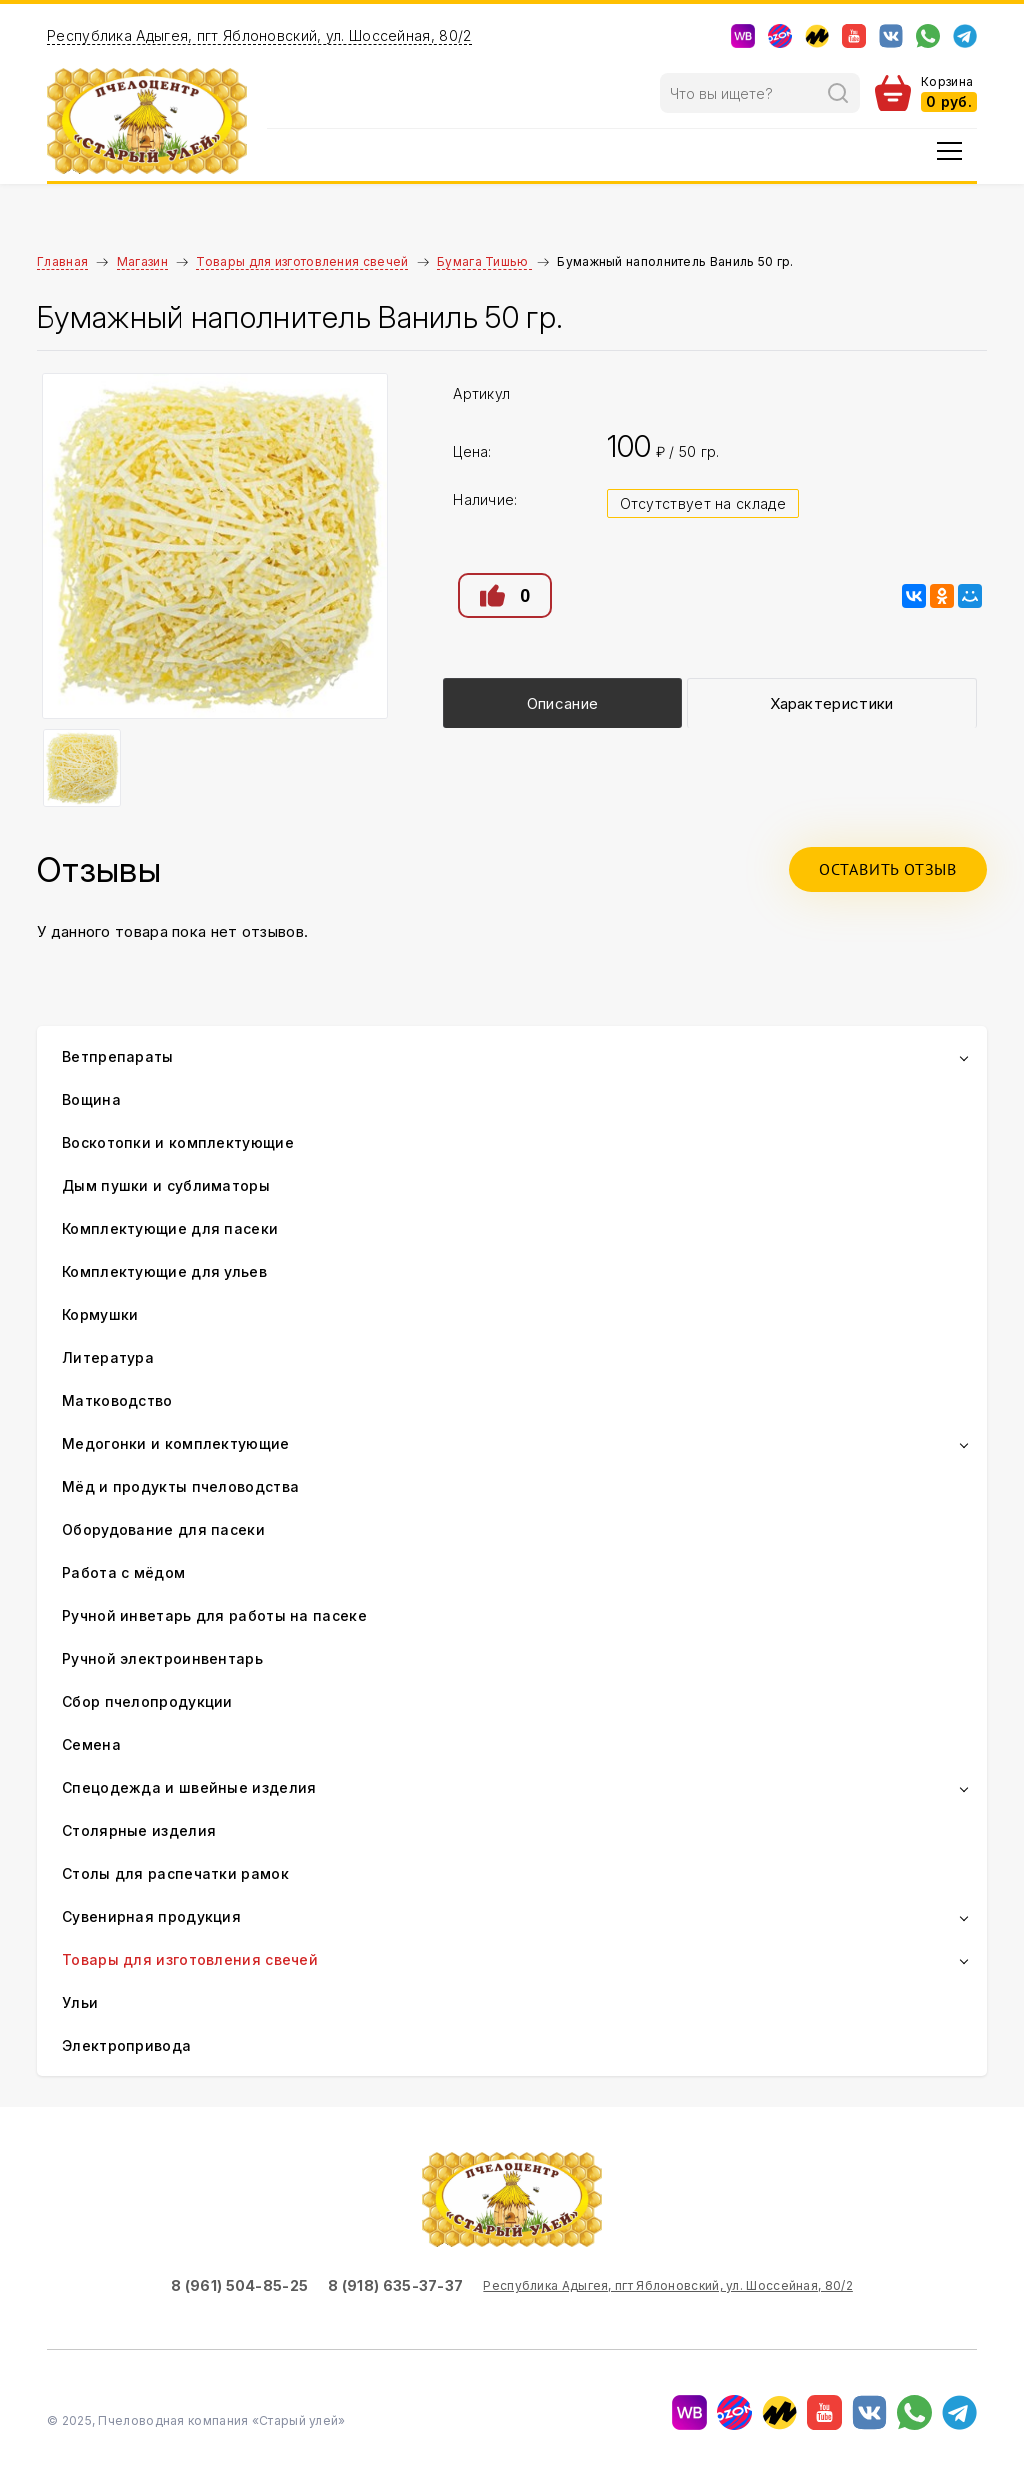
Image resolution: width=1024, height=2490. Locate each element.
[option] (215, 546)
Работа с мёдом (123, 1572)
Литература (108, 1357)
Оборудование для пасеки (163, 1529)
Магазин (142, 261)
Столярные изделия (139, 1830)
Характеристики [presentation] (831, 703)
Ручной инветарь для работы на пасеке (214, 1615)
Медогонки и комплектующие (176, 1443)
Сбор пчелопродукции (147, 1701)
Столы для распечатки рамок (175, 1873)
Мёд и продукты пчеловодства (180, 1486)
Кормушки (100, 1314)
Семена (91, 1744)
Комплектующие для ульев (164, 1271)
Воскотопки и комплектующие (178, 1142)
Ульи (80, 2002)
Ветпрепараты (118, 1056)
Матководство (117, 1400)
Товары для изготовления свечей (302, 261)
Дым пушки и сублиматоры (166, 1185)
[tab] (562, 703)
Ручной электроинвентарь (162, 1658)
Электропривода (126, 2045)
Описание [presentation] (562, 703)
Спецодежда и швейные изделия (189, 1787)
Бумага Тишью (484, 261)
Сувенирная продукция (151, 1916)
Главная (62, 261)
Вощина (91, 1099)
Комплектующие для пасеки (170, 1228)
